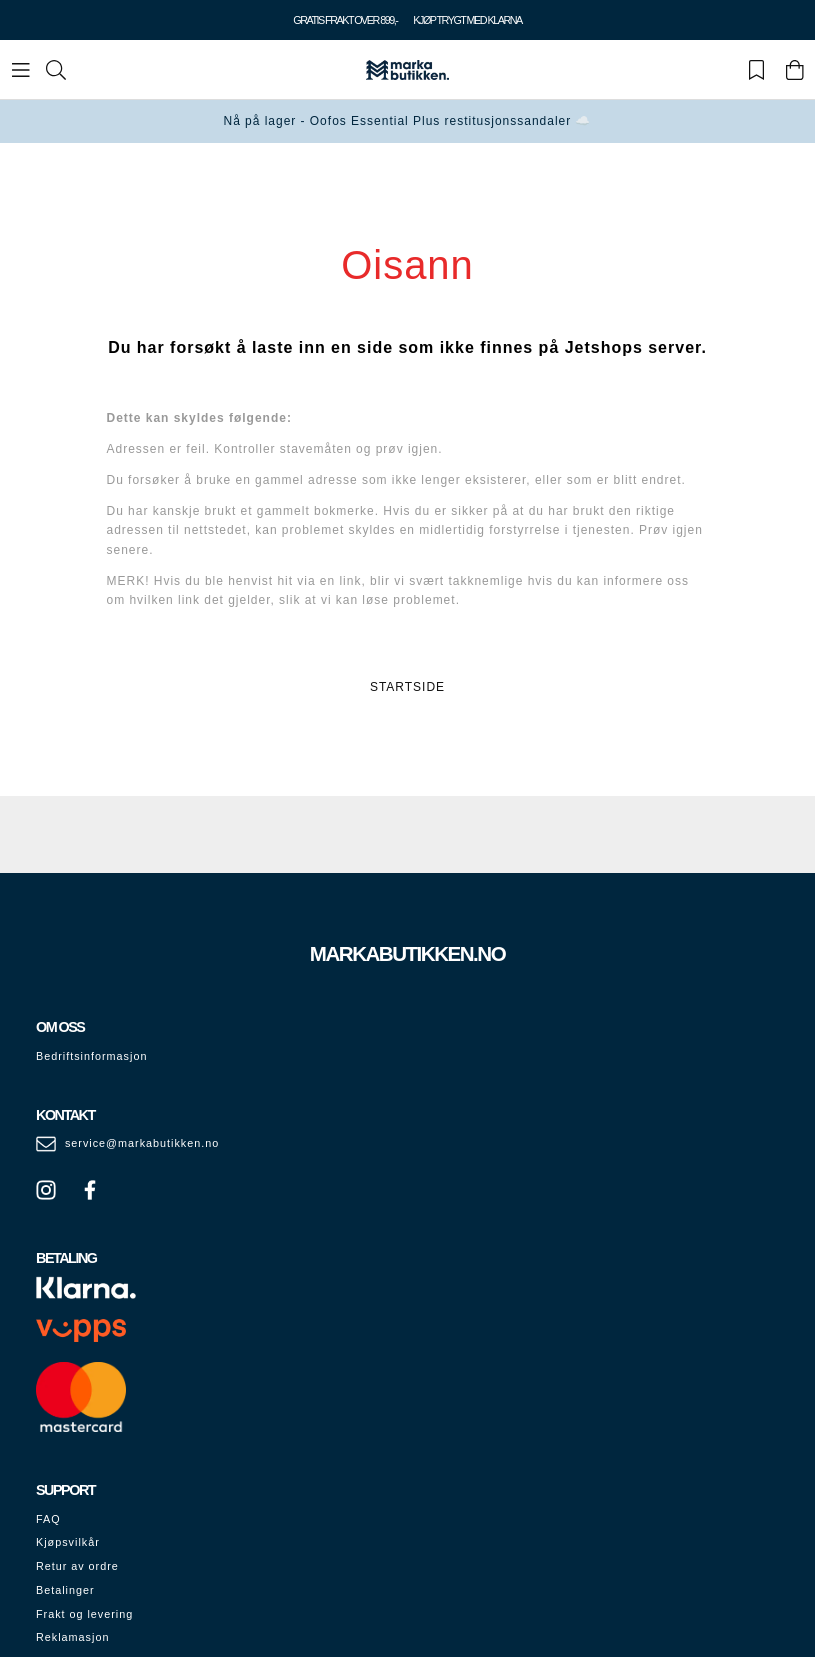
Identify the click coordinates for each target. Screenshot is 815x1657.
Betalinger (65, 1590)
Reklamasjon (72, 1637)
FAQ (48, 1519)
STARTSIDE (407, 687)
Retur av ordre (77, 1566)
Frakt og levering (84, 1614)
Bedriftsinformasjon (91, 1056)
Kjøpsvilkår (68, 1542)
